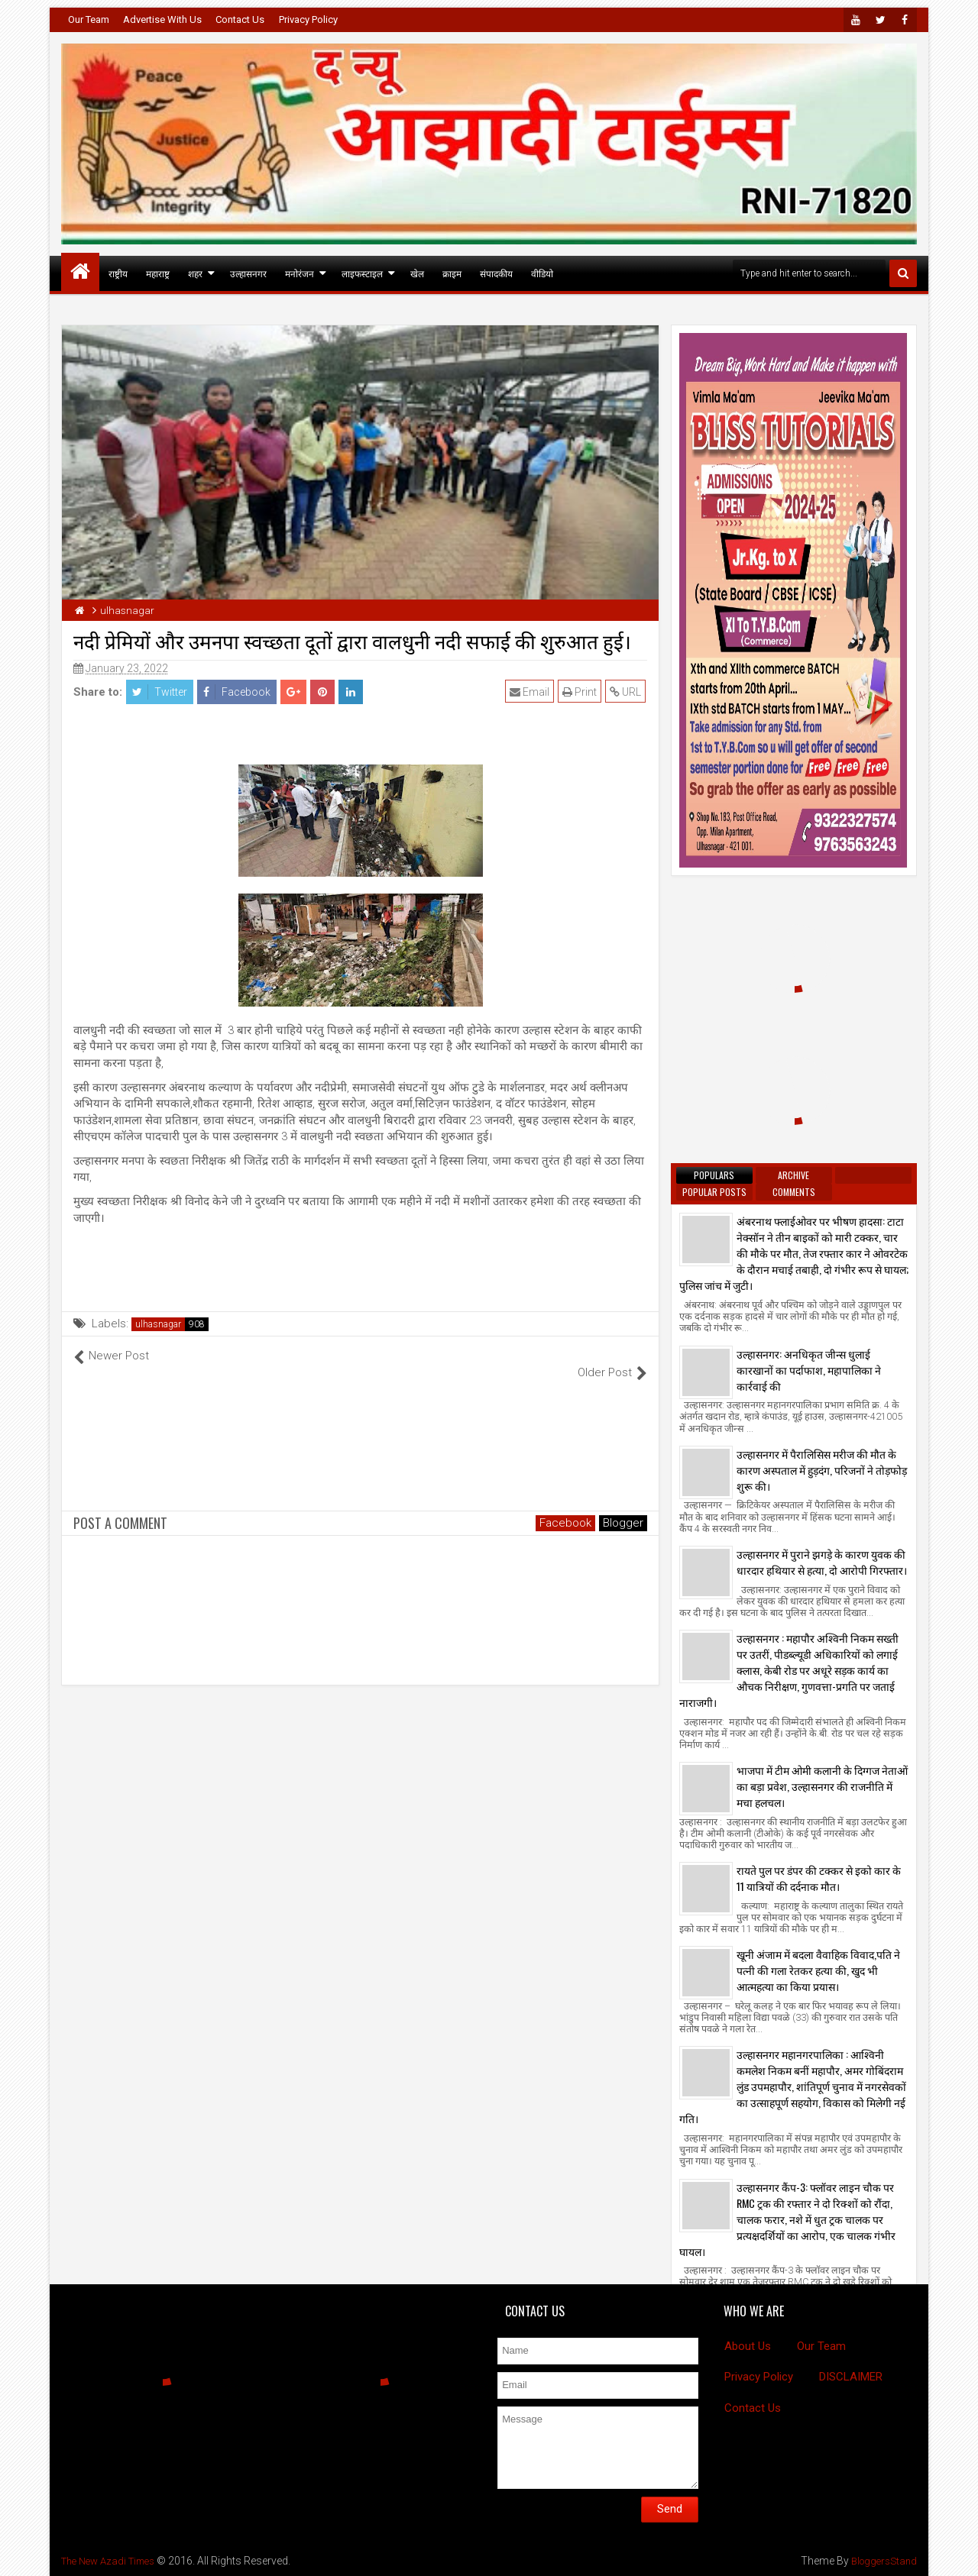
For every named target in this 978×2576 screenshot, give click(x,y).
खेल (417, 273)
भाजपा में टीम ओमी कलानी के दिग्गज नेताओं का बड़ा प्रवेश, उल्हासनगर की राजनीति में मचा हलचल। (822, 1786)
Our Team (88, 19)
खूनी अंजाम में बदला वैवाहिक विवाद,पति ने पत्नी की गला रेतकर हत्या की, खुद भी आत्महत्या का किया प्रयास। (818, 1970)
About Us (747, 2346)
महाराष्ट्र (158, 273)
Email (531, 692)
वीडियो (542, 273)
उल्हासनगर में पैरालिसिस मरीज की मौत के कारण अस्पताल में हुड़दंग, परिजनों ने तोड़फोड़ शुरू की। (822, 1470)
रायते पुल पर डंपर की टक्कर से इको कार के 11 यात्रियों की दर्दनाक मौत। (819, 1878)
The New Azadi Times (113, 2561)
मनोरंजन (299, 273)
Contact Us (239, 19)
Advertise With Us (162, 19)
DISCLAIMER (850, 2377)
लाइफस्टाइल (362, 273)
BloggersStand (881, 2561)
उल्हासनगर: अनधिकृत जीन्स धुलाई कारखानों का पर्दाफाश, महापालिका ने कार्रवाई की (809, 1370)
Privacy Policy (308, 19)
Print (581, 692)
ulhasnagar (158, 1324)
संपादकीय (496, 273)
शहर (195, 273)
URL (627, 692)
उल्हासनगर (248, 273)
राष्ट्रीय (118, 273)
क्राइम (451, 273)
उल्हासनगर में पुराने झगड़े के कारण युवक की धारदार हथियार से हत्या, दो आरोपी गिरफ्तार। (822, 1562)
